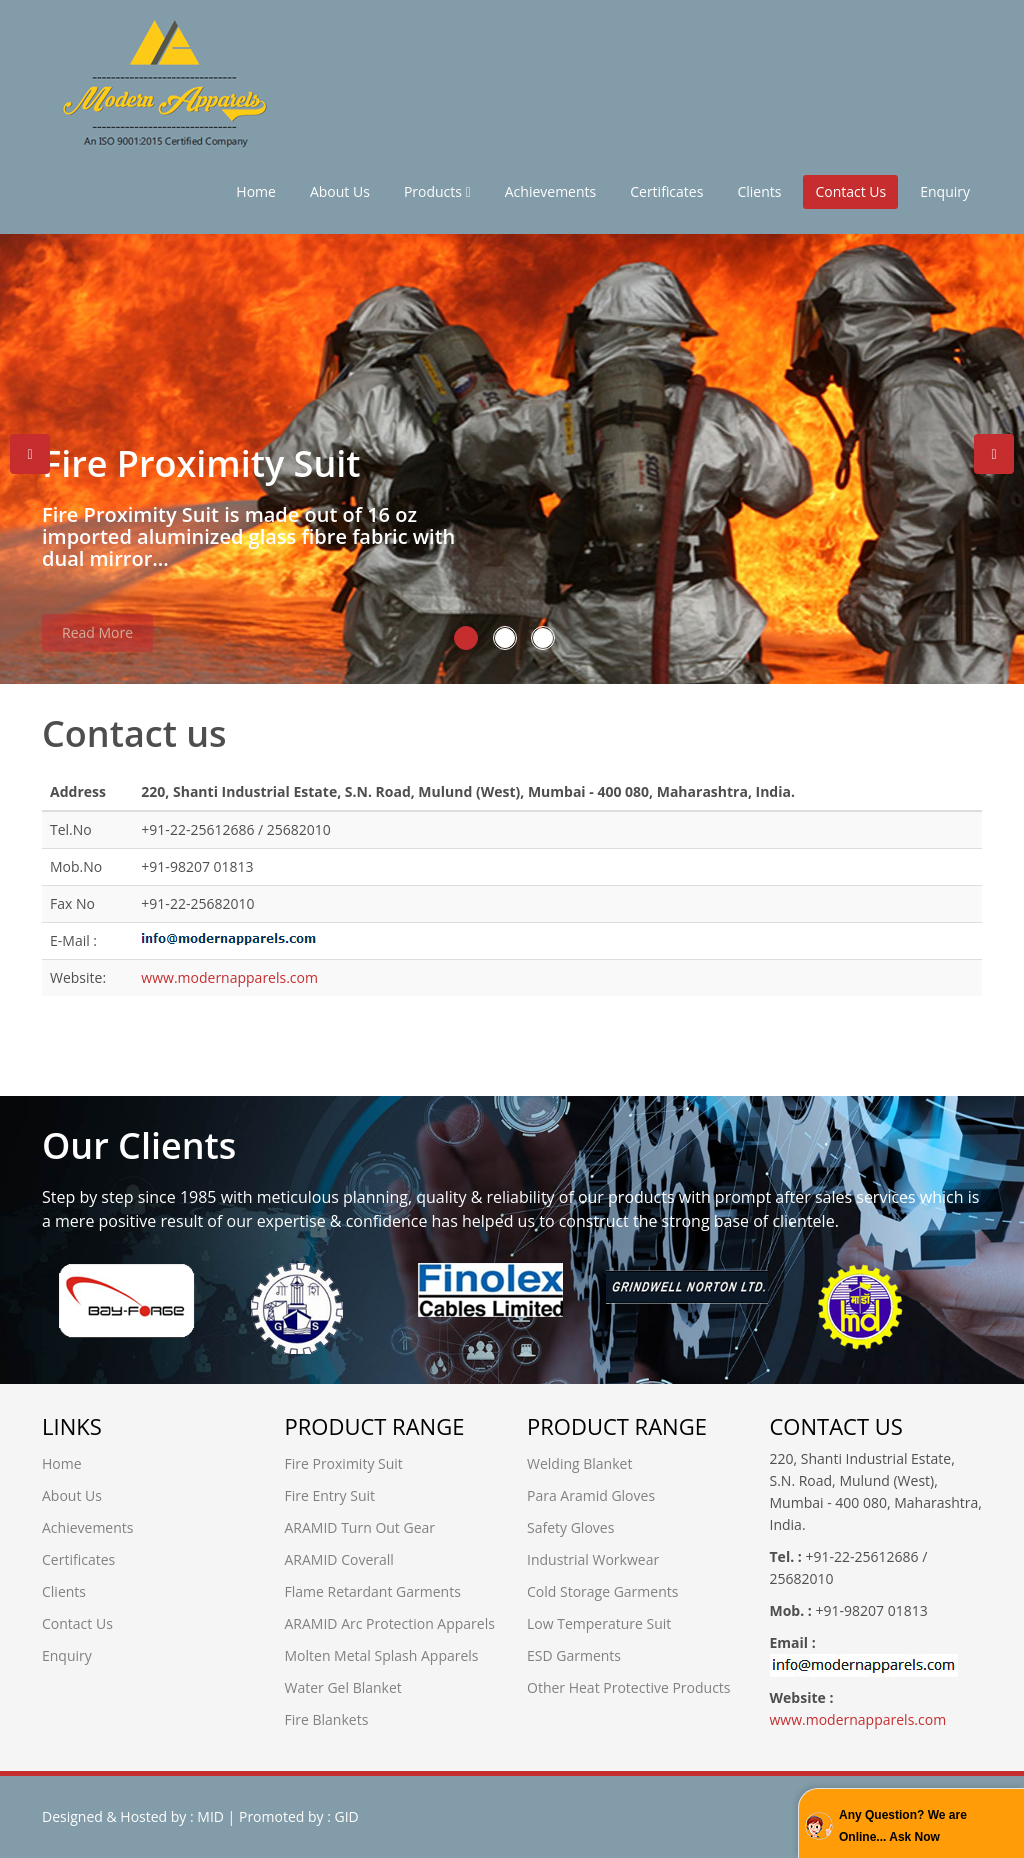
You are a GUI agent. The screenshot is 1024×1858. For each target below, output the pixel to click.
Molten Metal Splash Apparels (382, 1655)
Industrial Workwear (593, 1559)
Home (256, 191)
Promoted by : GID (299, 1816)
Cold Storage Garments (602, 1591)
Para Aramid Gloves (591, 1495)
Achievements (550, 191)
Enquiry (945, 191)
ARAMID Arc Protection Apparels (390, 1623)
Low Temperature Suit (599, 1623)
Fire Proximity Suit (344, 1463)
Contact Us (850, 191)
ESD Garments (574, 1655)
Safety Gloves (570, 1527)
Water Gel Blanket (343, 1687)
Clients (759, 191)
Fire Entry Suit (330, 1495)
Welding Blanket (579, 1463)
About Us (340, 191)
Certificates (666, 191)
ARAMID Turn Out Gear (360, 1527)
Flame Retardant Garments (373, 1591)
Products (437, 191)
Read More (97, 641)
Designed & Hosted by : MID (133, 1816)
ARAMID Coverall (339, 1559)
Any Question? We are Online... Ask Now (903, 1826)
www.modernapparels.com (229, 977)
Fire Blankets (327, 1719)
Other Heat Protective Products (629, 1687)
